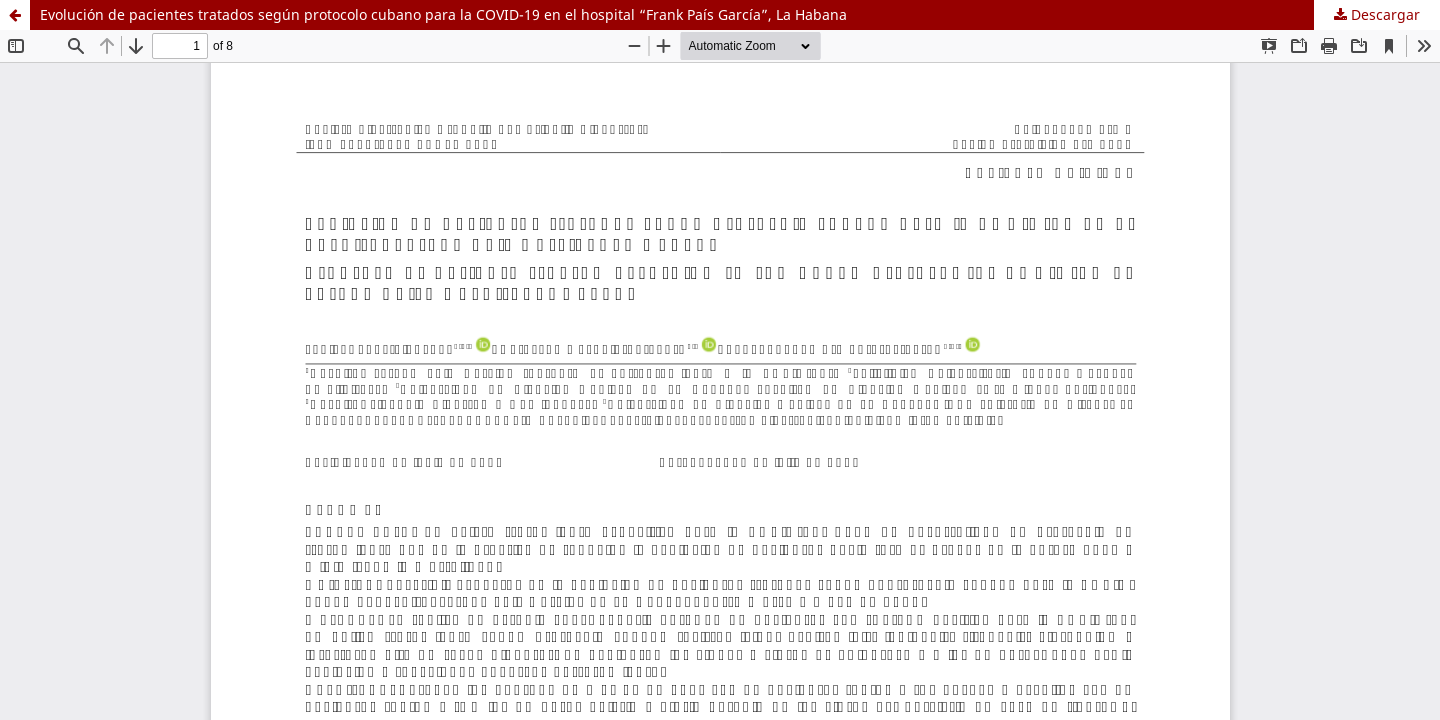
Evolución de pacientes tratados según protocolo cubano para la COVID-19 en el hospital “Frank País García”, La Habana (443, 14)
